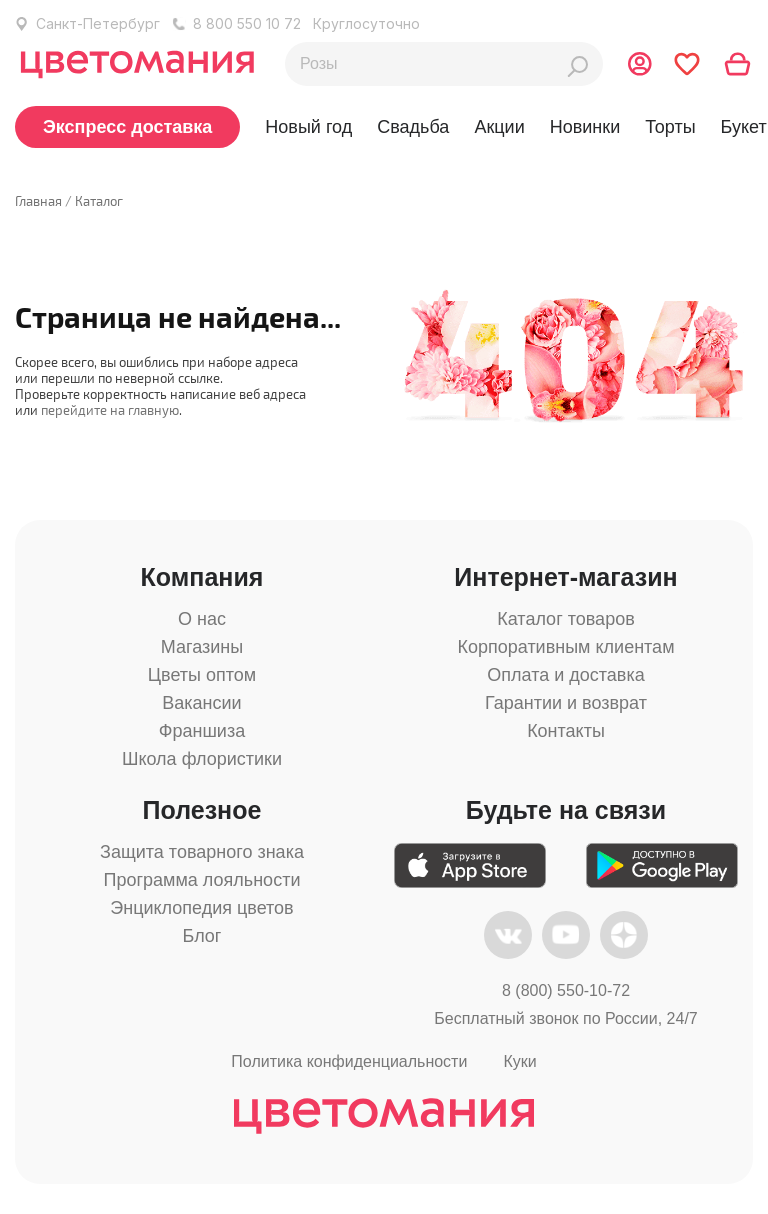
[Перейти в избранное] (687, 64)
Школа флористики (202, 759)
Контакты (566, 731)
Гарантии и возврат (566, 703)
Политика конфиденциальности (349, 1061)
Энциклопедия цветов (201, 908)
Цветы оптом (202, 675)
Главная (38, 201)
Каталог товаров (565, 619)
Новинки (585, 127)
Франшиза (202, 731)
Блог (202, 936)
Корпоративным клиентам (565, 647)
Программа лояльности (202, 880)
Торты (670, 127)
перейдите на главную (110, 410)
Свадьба (413, 127)
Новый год (308, 127)
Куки (519, 1061)
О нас (202, 619)
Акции (499, 127)
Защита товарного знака (202, 852)
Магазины (202, 647)
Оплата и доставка (565, 675)
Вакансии (201, 703)
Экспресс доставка (127, 127)
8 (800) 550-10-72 (566, 990)
